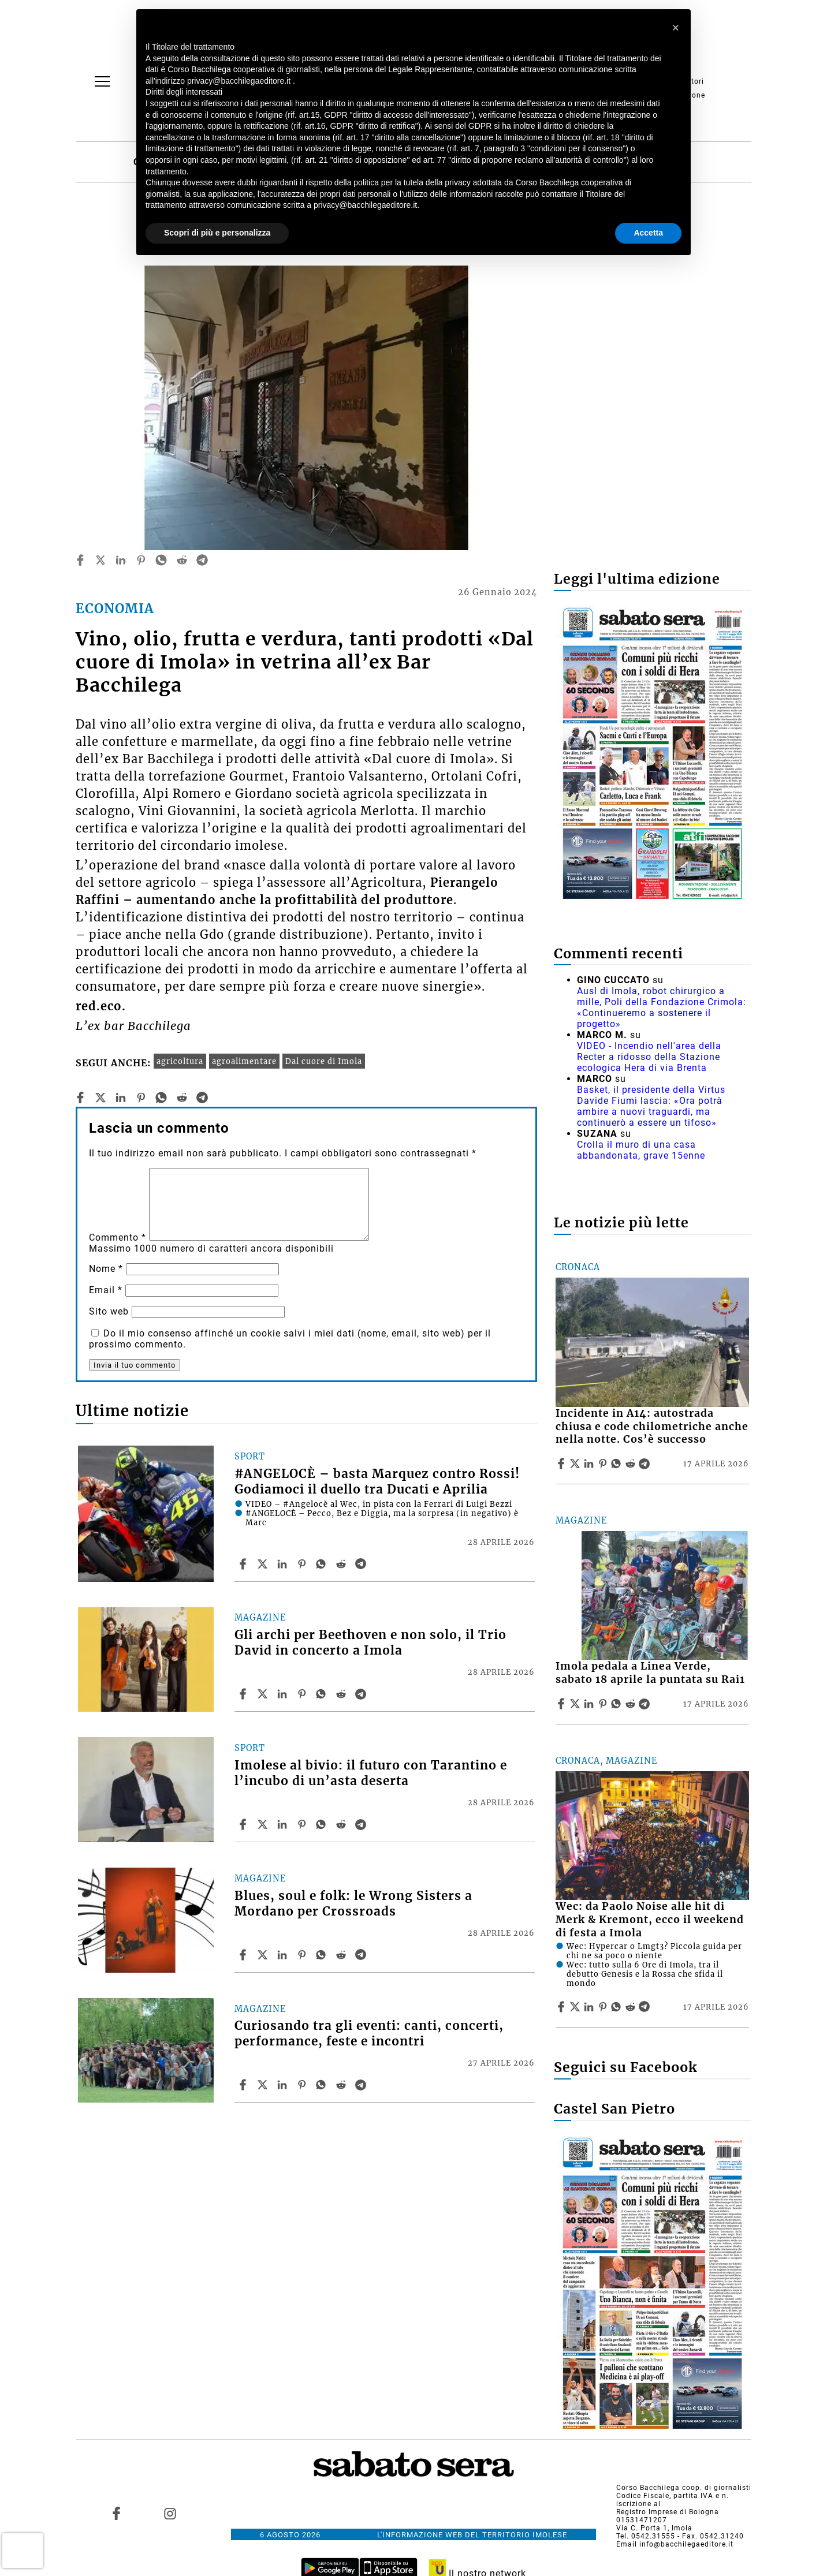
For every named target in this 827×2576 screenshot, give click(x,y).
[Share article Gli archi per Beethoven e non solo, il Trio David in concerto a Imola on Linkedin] (283, 1694)
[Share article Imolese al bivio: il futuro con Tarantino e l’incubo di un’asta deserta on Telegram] (362, 1824)
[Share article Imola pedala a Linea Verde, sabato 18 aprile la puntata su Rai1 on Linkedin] (590, 1703)
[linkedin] (120, 560)
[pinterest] (141, 560)
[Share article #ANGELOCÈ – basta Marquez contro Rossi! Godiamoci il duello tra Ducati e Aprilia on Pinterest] (303, 1564)
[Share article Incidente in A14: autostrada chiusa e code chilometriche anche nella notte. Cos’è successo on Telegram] (646, 1463)
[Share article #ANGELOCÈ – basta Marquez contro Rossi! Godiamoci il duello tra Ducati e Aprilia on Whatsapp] (323, 1564)
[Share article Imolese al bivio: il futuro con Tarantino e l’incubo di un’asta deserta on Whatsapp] (323, 1824)
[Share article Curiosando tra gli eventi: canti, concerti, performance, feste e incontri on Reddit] (342, 2084)
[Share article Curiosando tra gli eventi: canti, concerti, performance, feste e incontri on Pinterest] (303, 2084)
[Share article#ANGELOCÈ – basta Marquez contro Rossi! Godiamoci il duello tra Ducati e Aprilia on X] (264, 1564)
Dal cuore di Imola (323, 1061)
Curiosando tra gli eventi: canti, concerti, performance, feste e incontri (369, 2033)
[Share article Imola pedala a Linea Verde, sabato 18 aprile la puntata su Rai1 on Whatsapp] (618, 1703)
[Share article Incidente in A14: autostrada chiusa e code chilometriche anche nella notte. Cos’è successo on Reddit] (632, 1463)
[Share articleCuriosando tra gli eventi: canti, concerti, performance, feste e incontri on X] (264, 2084)
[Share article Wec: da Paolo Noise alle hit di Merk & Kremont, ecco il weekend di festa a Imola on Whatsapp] (618, 2007)
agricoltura (180, 1061)
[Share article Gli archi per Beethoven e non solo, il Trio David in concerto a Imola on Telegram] (362, 1694)
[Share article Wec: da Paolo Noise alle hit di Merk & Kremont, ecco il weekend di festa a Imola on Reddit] (632, 2007)
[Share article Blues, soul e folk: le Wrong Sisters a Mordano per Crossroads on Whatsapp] (323, 1955)
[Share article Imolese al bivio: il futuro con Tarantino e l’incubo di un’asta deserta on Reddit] (342, 1824)
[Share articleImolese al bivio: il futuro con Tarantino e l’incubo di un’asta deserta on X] (264, 1824)
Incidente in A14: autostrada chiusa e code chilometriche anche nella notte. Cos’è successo (652, 1426)
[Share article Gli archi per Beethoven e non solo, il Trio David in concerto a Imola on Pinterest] (303, 1694)
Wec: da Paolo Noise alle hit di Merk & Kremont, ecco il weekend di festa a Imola (650, 1919)
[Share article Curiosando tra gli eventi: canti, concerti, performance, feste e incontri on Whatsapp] (323, 2084)
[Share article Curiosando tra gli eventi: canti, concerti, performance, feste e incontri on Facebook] (244, 2084)
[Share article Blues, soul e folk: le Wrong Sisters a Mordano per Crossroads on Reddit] (342, 1955)
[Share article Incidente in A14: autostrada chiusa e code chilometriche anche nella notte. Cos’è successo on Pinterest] (604, 1463)
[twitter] (100, 560)
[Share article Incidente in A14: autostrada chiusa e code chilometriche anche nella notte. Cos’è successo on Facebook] (562, 1463)
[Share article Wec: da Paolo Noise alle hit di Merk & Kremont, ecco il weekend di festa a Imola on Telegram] (646, 2007)
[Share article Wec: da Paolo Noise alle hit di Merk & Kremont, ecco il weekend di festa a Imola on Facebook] (562, 2007)
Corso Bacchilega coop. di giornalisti (683, 2488)
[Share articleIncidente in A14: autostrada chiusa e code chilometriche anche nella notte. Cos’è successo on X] (576, 1463)
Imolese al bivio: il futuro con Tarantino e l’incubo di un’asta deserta (370, 1773)
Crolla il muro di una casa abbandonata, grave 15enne (641, 1150)
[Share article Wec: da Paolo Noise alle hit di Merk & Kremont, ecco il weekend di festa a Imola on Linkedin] (590, 2007)
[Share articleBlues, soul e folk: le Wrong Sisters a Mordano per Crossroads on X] (264, 1955)
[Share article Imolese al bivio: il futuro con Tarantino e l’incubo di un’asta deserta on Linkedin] (283, 1824)
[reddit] (182, 560)
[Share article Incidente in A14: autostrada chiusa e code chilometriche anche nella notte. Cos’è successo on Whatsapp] (618, 1463)
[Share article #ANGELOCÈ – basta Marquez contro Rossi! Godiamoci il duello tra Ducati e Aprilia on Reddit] (342, 1564)
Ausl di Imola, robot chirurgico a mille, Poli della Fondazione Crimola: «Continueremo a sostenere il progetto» (661, 1007)
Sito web (109, 1311)
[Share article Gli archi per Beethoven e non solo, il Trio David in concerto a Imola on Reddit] (342, 1694)
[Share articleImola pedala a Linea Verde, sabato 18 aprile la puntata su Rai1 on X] (576, 1703)
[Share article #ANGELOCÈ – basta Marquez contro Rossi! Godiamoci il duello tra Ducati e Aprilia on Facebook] (244, 1564)
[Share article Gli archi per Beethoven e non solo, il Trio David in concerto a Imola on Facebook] (244, 1694)
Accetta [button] (648, 232)
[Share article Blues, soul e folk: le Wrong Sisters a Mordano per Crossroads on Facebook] (244, 1955)
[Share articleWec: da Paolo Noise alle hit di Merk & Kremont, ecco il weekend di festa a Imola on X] (576, 2007)
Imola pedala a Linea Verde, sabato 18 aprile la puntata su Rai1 (650, 1673)
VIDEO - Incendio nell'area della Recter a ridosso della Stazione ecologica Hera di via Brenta (649, 1056)
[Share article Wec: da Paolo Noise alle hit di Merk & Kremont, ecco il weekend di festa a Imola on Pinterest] (604, 2007)
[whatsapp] (161, 560)
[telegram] (202, 560)
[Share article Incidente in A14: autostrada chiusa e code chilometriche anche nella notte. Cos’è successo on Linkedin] (590, 1463)
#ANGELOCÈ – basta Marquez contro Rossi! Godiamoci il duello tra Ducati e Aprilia (377, 1481)
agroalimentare (244, 1061)
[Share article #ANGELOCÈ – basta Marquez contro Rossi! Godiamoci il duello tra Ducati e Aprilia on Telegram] (362, 1564)
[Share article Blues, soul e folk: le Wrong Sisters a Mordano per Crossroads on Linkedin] (283, 1955)
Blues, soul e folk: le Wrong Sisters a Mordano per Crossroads (353, 1903)
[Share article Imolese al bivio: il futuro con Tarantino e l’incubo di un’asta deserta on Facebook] (244, 1824)
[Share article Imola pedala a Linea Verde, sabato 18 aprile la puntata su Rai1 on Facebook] (562, 1703)
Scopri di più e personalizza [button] (217, 232)
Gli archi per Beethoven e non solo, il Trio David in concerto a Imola (370, 1642)
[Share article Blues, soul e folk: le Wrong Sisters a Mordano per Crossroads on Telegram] (362, 1955)
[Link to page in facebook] (116, 2513)
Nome (106, 1268)
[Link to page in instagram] (169, 2513)
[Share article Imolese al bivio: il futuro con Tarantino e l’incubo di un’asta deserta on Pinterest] (303, 1824)
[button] (675, 27)
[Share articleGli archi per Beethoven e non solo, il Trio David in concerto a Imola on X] (264, 1694)
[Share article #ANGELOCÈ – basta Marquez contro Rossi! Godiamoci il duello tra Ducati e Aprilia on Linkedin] (283, 1564)
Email (105, 1290)
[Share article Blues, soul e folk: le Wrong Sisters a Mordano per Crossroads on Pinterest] (303, 1955)
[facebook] (80, 560)
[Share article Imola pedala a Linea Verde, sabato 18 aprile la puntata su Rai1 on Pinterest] (604, 1703)
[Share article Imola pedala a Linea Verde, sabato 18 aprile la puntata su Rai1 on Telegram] (646, 1703)
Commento (117, 1237)
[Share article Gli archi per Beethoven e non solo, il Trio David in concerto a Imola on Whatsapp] (323, 1694)
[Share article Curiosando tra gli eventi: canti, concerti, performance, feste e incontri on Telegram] (362, 2084)
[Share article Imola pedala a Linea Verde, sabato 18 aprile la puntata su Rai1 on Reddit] (632, 1703)
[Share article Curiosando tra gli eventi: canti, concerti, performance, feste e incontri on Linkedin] (283, 2084)
